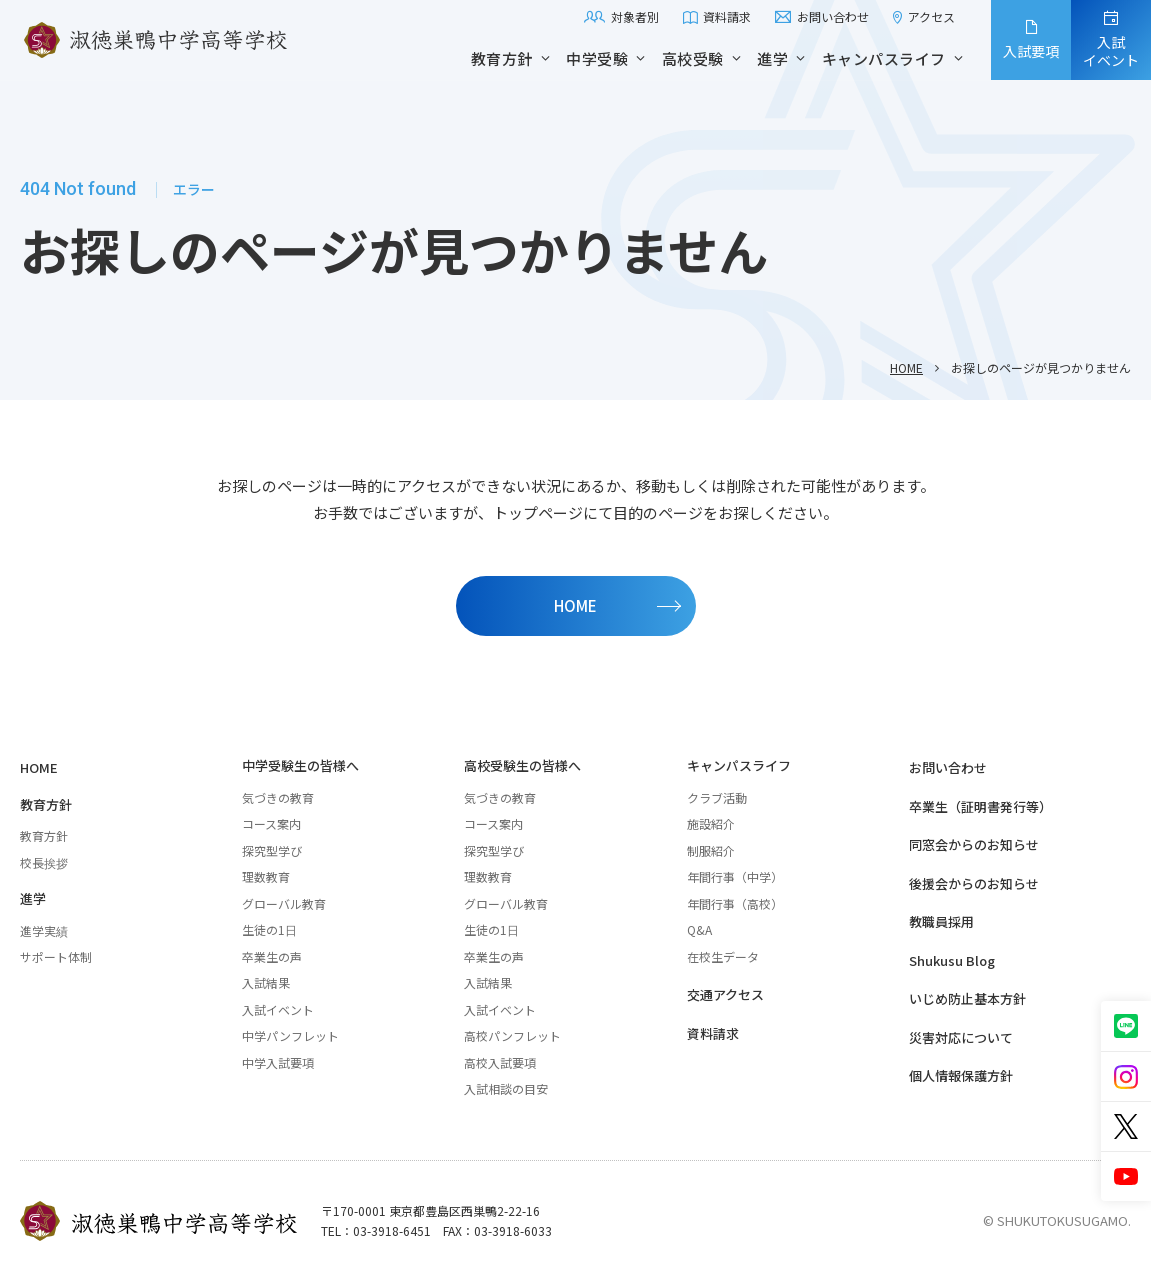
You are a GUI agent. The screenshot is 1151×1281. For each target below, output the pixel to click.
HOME (906, 367)
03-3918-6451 (392, 1230)
